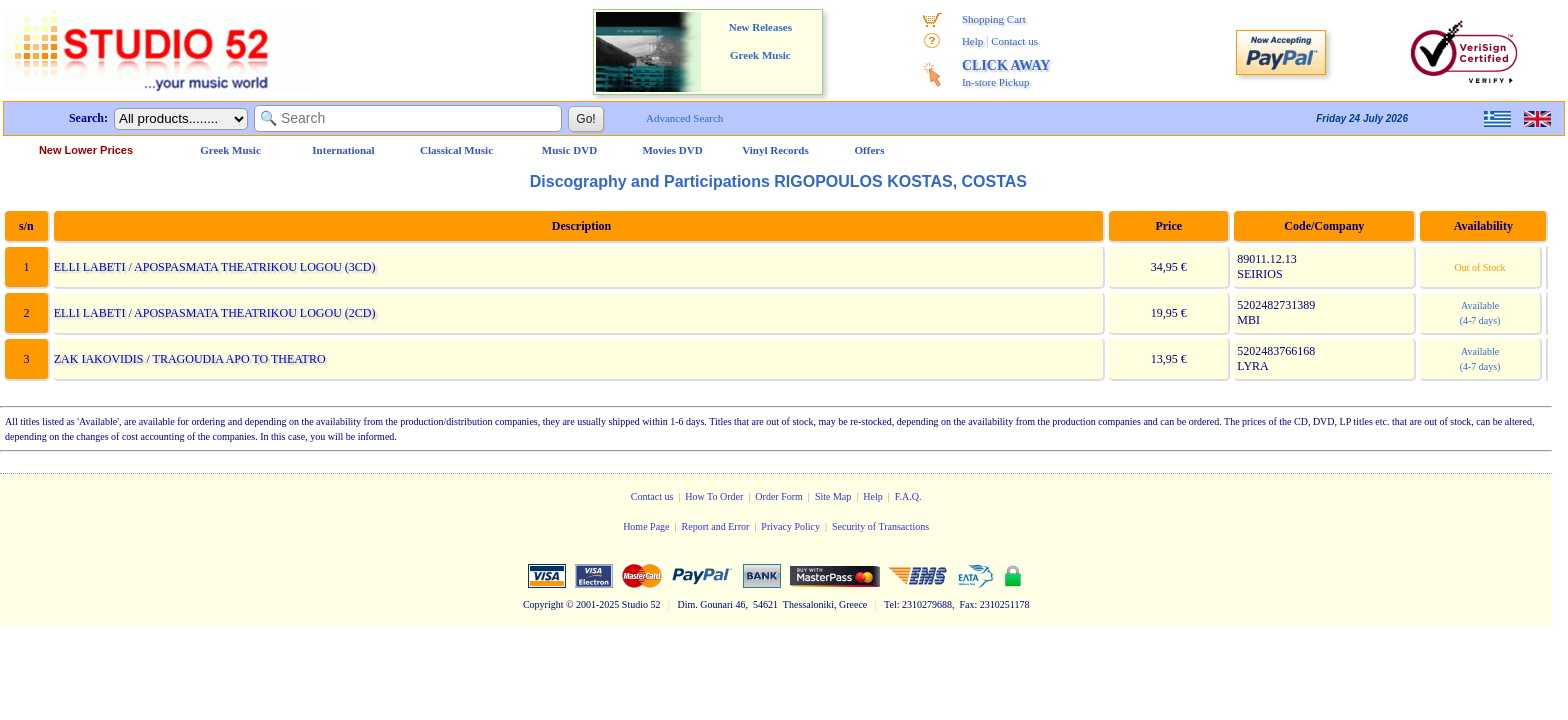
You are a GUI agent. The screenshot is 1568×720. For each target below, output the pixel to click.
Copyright (543, 604)
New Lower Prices (86, 150)
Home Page (646, 526)
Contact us (1014, 41)
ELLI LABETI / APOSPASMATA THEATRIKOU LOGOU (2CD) (214, 313)
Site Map (833, 496)
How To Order (714, 496)
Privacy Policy (790, 526)
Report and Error (716, 526)
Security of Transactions (880, 526)
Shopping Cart (994, 19)
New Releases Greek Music (760, 41)
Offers (870, 150)
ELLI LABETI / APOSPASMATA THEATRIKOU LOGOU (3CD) (214, 267)
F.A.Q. (908, 496)
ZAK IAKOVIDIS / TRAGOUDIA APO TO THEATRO (189, 359)
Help (972, 41)
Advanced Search (684, 118)
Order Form (779, 496)
